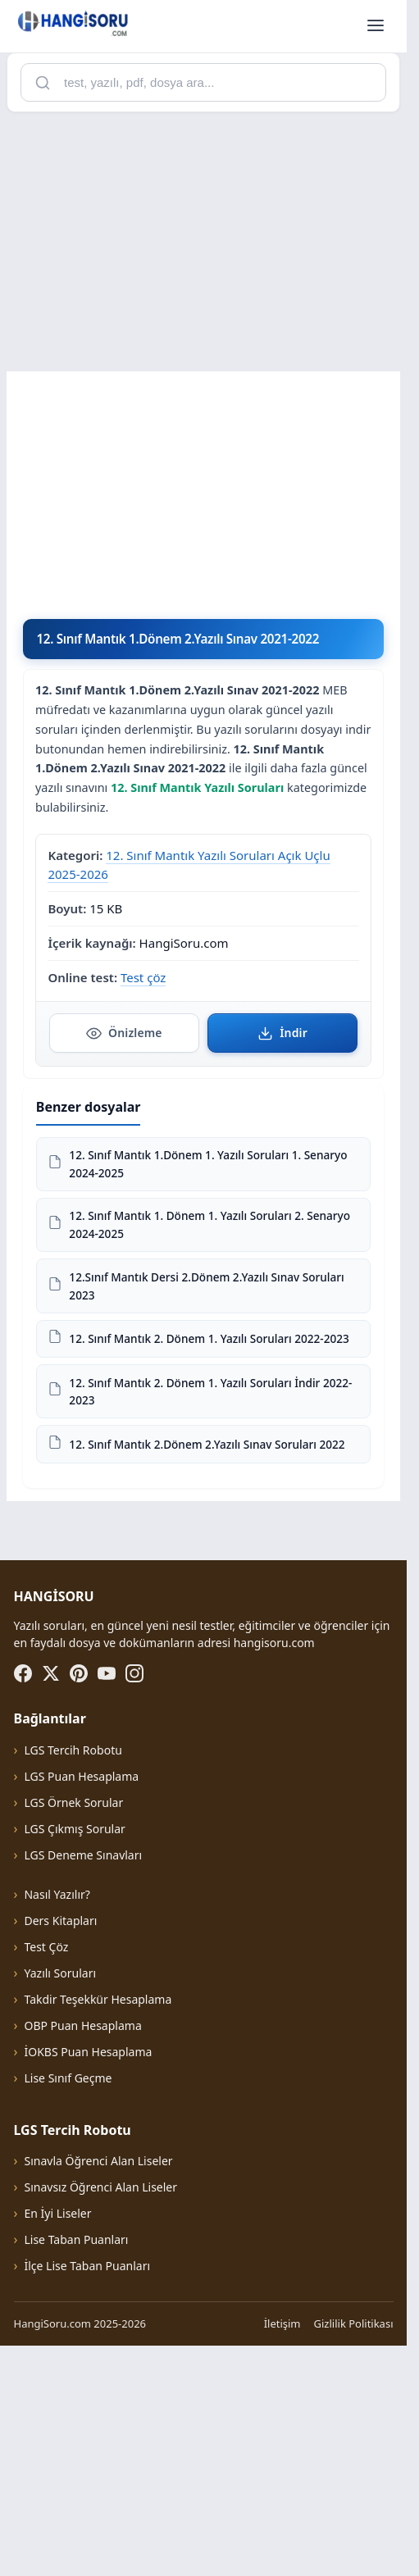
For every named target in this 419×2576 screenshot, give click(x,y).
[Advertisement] (209, 240)
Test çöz (143, 977)
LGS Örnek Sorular (73, 2032)
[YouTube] (107, 1903)
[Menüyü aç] (376, 26)
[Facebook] (23, 1903)
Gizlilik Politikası (354, 2553)
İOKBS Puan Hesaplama (88, 2281)
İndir (282, 1033)
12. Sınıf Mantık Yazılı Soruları (197, 787)
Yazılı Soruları (60, 2202)
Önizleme (124, 1033)
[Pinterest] (79, 1903)
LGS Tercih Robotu (72, 1979)
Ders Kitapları (60, 2150)
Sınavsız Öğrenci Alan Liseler (100, 2416)
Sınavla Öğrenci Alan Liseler (98, 2390)
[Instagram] (134, 1903)
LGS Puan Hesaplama (81, 2006)
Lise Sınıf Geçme (68, 2307)
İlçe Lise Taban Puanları (87, 2495)
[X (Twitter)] (51, 1903)
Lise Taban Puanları (76, 2469)
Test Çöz (46, 2176)
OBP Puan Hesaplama (82, 2255)
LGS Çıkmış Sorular (74, 2058)
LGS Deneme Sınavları (83, 2084)
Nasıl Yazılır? (56, 2124)
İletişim (282, 2553)
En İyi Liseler (57, 2443)
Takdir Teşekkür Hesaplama (97, 2229)
